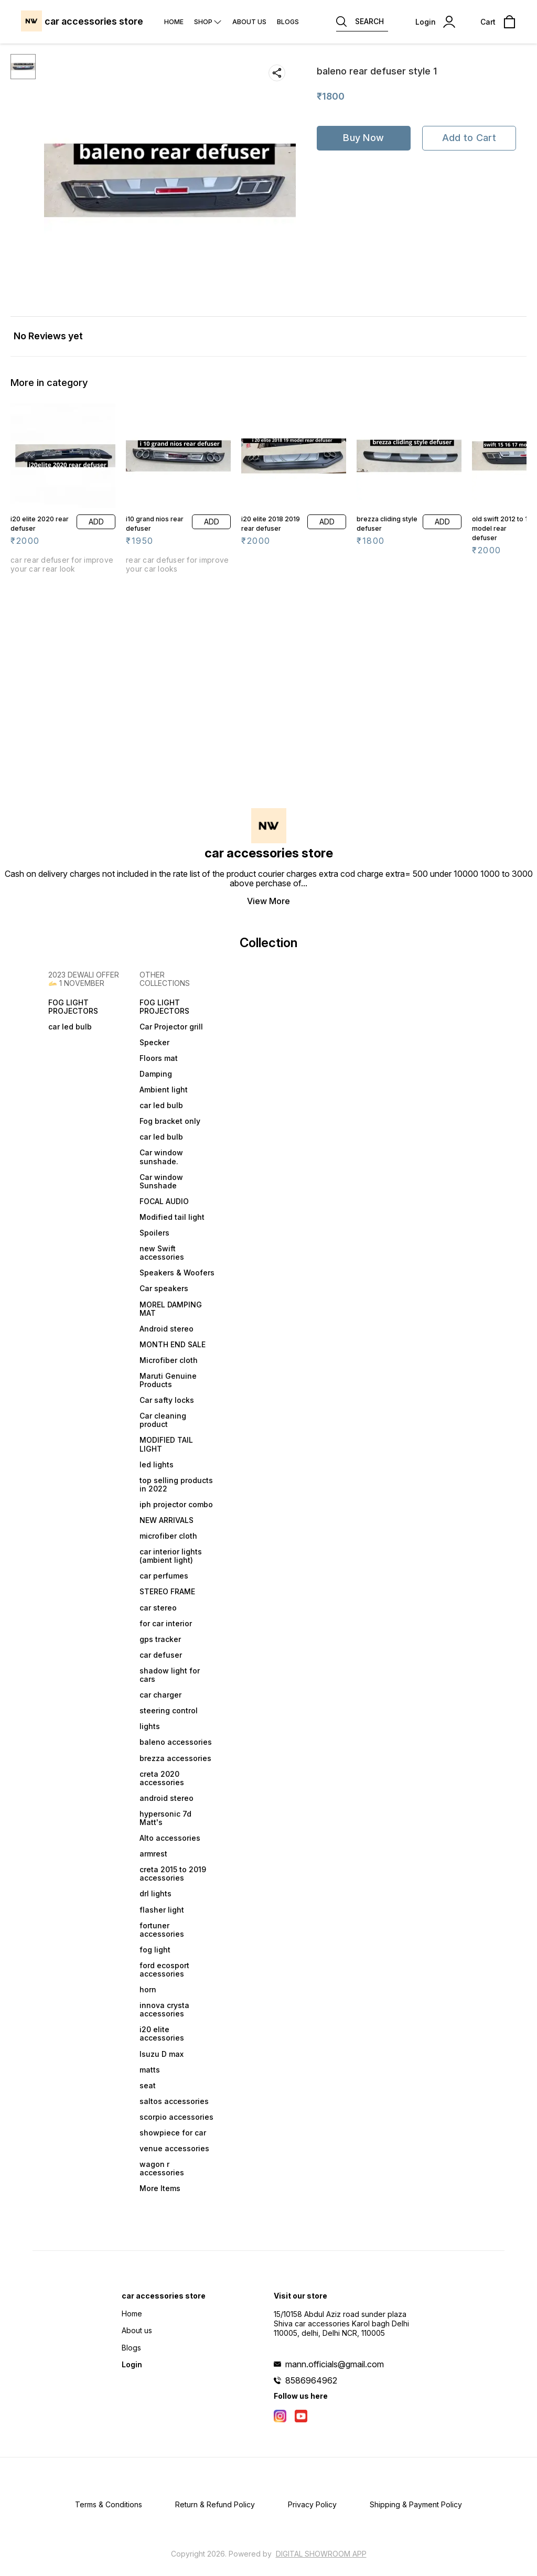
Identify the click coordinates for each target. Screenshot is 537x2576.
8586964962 (311, 2380)
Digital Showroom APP (321, 2553)
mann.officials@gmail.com (334, 2364)
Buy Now (363, 137)
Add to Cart (469, 137)
